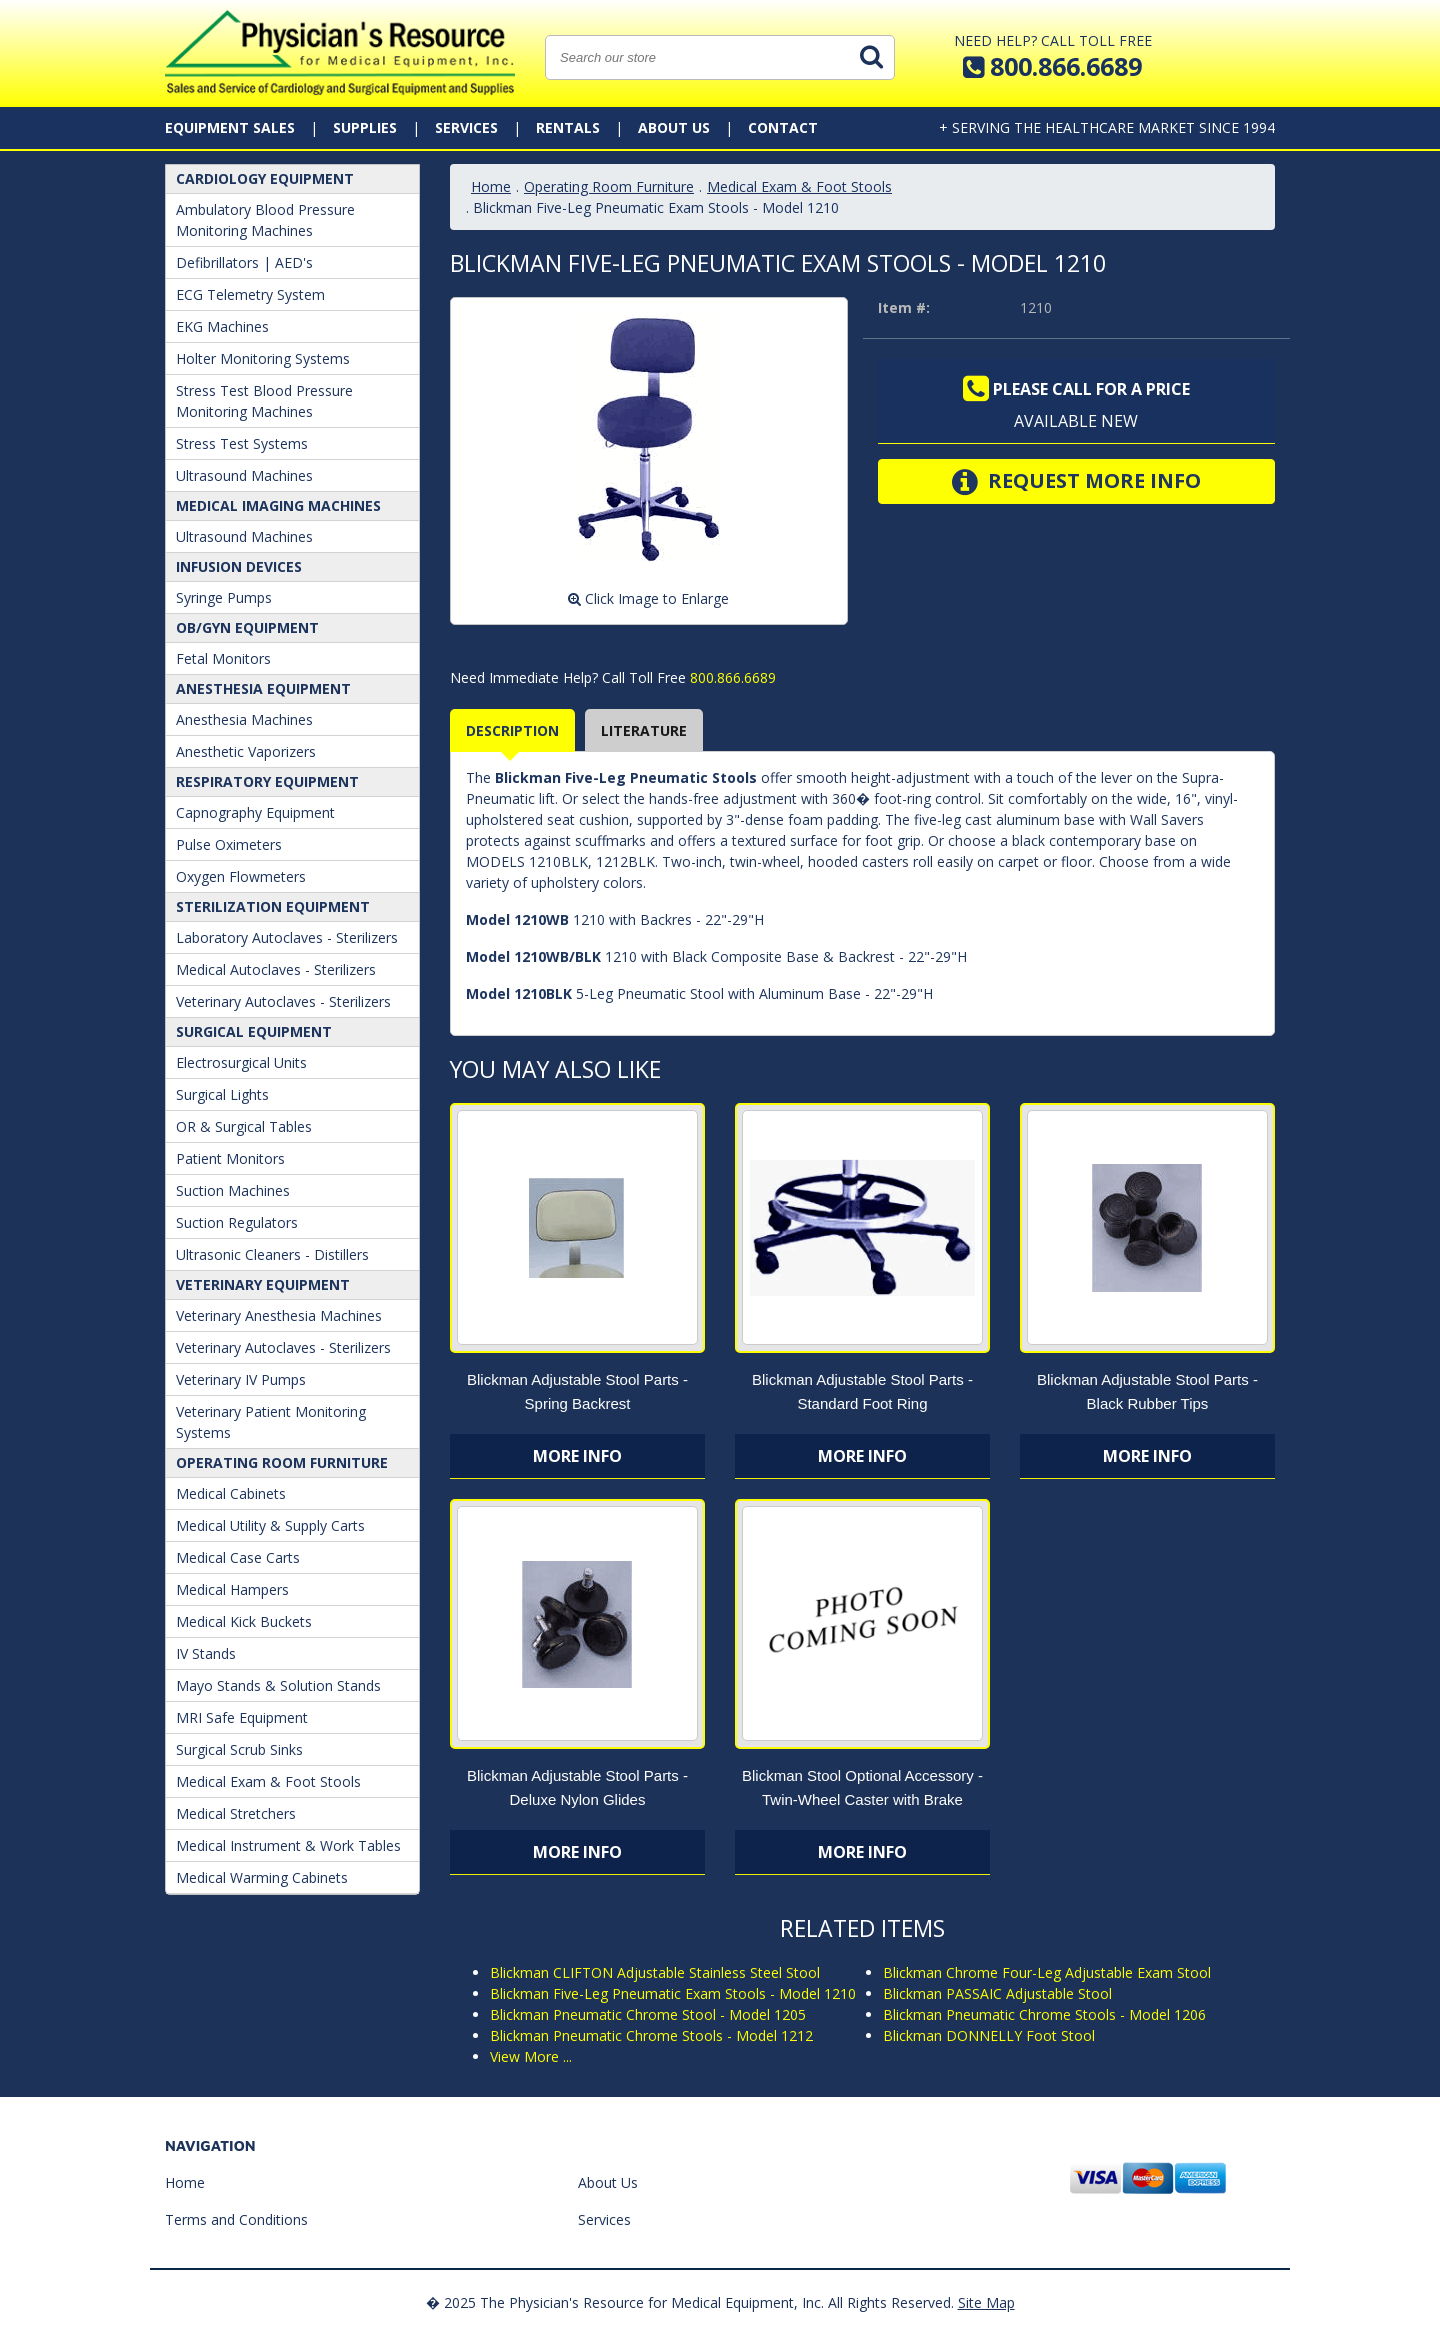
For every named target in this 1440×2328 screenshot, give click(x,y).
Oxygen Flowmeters (241, 876)
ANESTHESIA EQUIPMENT (263, 688)
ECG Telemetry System (250, 294)
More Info (577, 1456)
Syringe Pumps (224, 597)
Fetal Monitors (223, 658)
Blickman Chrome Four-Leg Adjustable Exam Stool (1047, 1972)
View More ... (531, 2056)
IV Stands (206, 1653)
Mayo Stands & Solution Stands (278, 1685)
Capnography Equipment (255, 812)
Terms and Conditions (236, 2219)
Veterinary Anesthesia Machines (279, 1315)
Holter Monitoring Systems (263, 358)
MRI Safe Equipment (242, 1717)
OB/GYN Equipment (247, 627)
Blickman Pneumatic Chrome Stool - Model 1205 (648, 2014)
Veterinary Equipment (263, 1284)
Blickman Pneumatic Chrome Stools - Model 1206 (1044, 2014)
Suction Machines (233, 1190)
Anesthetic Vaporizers (246, 751)
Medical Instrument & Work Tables (288, 1845)
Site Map (986, 2302)
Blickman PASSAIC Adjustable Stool (997, 1993)
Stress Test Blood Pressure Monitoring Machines (264, 401)
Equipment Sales (230, 127)
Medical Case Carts (238, 1557)
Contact (783, 127)
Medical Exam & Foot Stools (268, 1781)
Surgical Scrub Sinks (239, 1749)
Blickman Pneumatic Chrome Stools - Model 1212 (651, 2035)
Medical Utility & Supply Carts (270, 1525)
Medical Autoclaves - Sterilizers (276, 969)
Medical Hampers (232, 1589)
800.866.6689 (731, 677)
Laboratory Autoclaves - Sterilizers (287, 937)
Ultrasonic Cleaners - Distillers (272, 1254)
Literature (644, 730)
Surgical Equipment (254, 1031)
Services (466, 127)
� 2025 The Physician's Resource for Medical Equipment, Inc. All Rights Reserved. (690, 2302)
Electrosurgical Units (241, 1062)
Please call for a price (1076, 389)
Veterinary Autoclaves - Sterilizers (283, 1001)
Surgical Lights (222, 1094)
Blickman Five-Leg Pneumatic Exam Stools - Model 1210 (673, 1993)
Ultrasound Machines (244, 475)
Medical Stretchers (236, 1813)
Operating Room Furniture (282, 1462)
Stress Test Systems (242, 443)
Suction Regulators (237, 1222)
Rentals (568, 127)
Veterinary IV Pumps (241, 1379)
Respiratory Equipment (267, 781)
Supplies (365, 127)
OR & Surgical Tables (244, 1126)
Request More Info (1076, 482)
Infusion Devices (239, 566)
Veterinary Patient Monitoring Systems (271, 1422)
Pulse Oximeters (229, 844)
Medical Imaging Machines (278, 505)
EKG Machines (222, 326)
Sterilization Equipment (273, 906)
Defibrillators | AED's (244, 262)
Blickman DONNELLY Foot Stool (989, 2035)
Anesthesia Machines (244, 719)
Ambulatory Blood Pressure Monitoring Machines (265, 220)
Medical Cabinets (231, 1493)
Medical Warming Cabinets (262, 1877)
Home (491, 186)
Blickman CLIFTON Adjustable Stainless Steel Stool (655, 1972)
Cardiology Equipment (265, 178)
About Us (674, 127)
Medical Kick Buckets (244, 1621)
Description (512, 730)
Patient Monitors (230, 1158)
